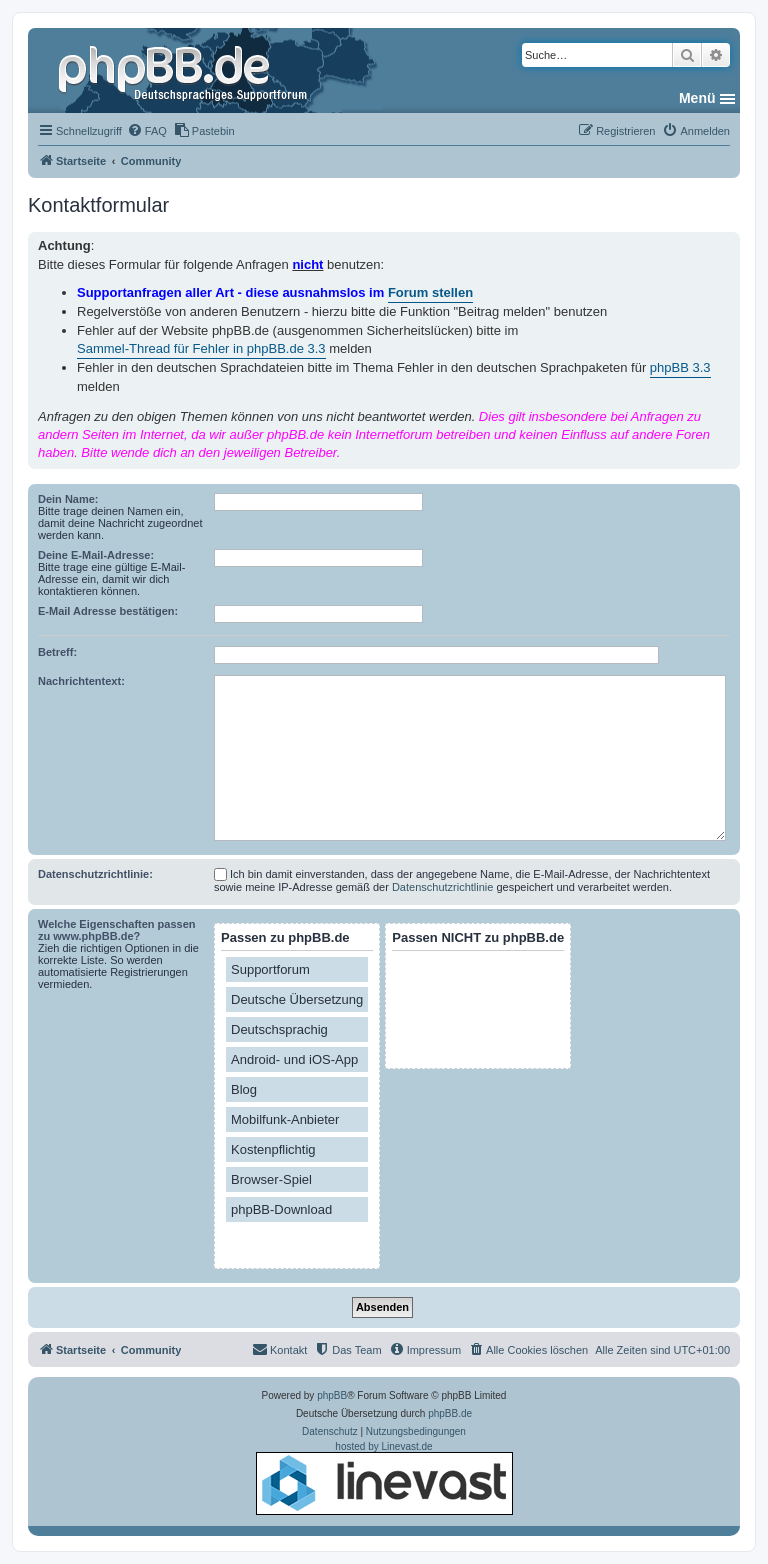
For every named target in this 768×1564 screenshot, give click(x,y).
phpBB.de (450, 1413)
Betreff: (57, 652)
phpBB (332, 1395)
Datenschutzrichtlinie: (95, 874)
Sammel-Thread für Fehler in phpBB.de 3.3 (201, 348)
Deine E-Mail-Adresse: (96, 555)
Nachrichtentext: (81, 681)
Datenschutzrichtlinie (443, 887)
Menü (697, 98)
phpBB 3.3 (680, 367)
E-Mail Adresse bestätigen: (108, 611)
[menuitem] (147, 131)
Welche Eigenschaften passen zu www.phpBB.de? (117, 930)
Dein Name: (68, 499)
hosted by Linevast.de (384, 1478)
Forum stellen (430, 292)
